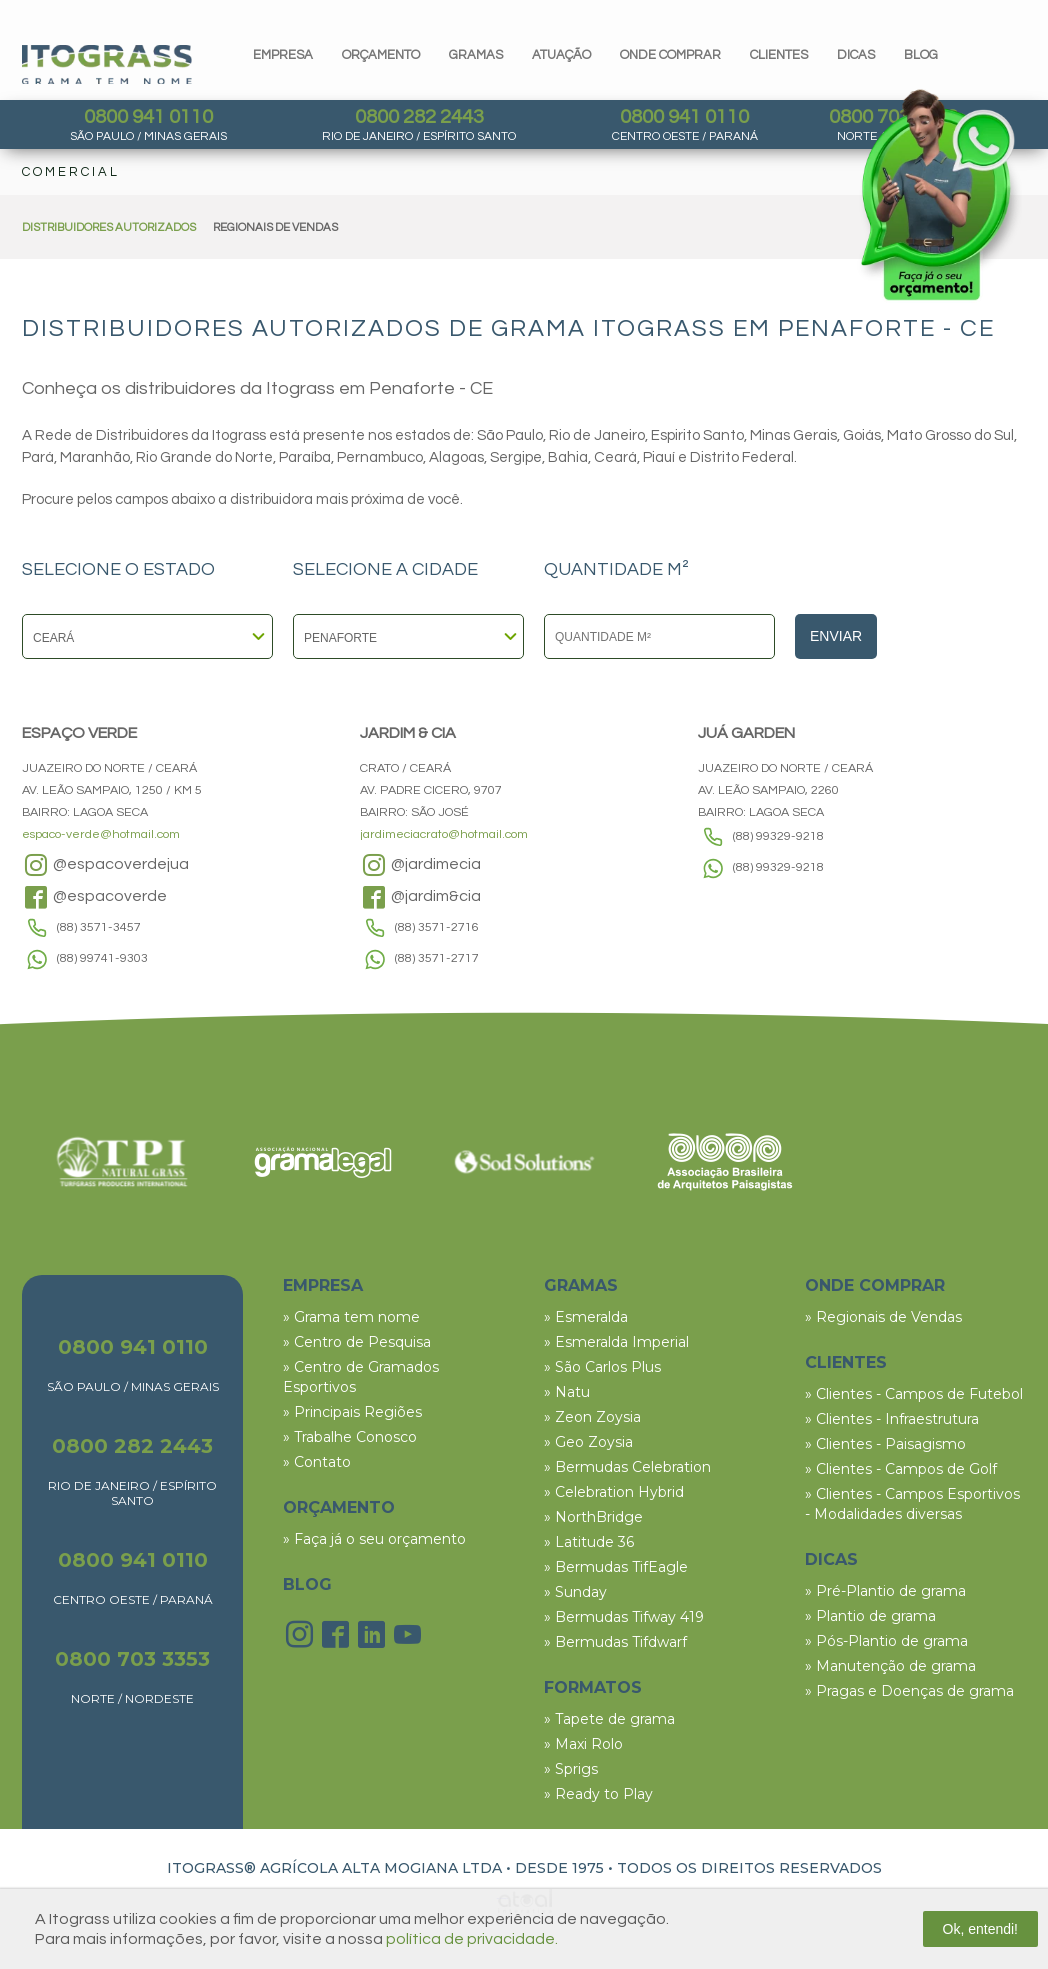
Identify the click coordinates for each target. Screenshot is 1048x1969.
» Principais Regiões (352, 1412)
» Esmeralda (586, 1317)
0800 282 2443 (419, 117)
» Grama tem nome (351, 1317)
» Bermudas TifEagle (616, 1567)
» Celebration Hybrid (614, 1492)
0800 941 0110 (148, 117)
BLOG (307, 1584)
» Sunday (575, 1592)
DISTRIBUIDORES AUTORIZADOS (109, 227)
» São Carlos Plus (602, 1367)
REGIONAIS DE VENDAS (275, 227)
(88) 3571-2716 (437, 927)
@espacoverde (94, 897)
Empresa (283, 55)
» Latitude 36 (589, 1542)
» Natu (567, 1392)
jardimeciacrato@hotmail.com (444, 834)
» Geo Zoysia (588, 1442)
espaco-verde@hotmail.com (101, 834)
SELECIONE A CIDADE (385, 570)
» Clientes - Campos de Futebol (914, 1394)
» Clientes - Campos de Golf (901, 1469)
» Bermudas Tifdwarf (615, 1642)
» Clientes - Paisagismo (885, 1444)
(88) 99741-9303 (102, 958)
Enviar (836, 636)
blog (921, 55)
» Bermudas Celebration (627, 1467)
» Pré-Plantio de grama (885, 1591)
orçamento (381, 55)
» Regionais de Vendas (883, 1317)
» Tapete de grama (609, 1719)
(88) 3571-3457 (99, 927)
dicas (856, 55)
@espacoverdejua (105, 865)
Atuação (561, 55)
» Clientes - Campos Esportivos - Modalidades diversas (912, 1504)
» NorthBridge (593, 1517)
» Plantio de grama (870, 1616)
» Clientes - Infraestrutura (892, 1419)
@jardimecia (420, 865)
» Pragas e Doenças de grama (909, 1691)
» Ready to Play (598, 1794)
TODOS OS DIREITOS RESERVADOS (749, 1868)
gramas (476, 55)
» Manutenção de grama (890, 1666)
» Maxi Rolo (583, 1744)
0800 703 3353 (132, 1659)
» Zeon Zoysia (592, 1417)
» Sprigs (571, 1769)
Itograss (107, 64)
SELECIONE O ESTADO (118, 570)
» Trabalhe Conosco (350, 1437)
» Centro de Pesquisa (357, 1342)
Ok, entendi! (981, 1929)
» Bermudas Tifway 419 (624, 1617)
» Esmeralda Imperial (616, 1342)
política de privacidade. (472, 1939)
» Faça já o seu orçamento (374, 1539)
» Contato (317, 1462)
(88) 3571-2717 (437, 958)
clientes (779, 55)
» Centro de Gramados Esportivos (361, 1377)
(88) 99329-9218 (778, 836)
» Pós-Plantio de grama (886, 1641)
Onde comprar (670, 55)
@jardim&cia (420, 897)
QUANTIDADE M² (616, 570)
